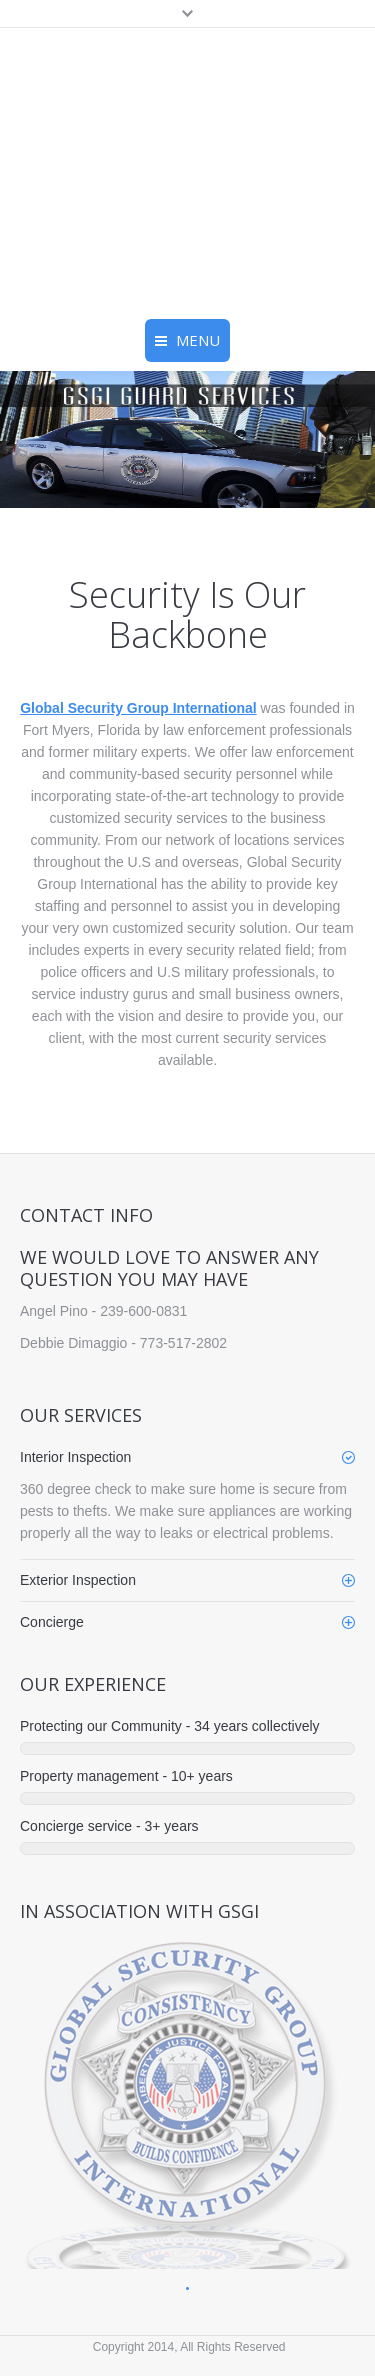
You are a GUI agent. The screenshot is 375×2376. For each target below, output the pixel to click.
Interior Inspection (75, 1457)
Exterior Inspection (78, 1580)
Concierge (52, 1622)
